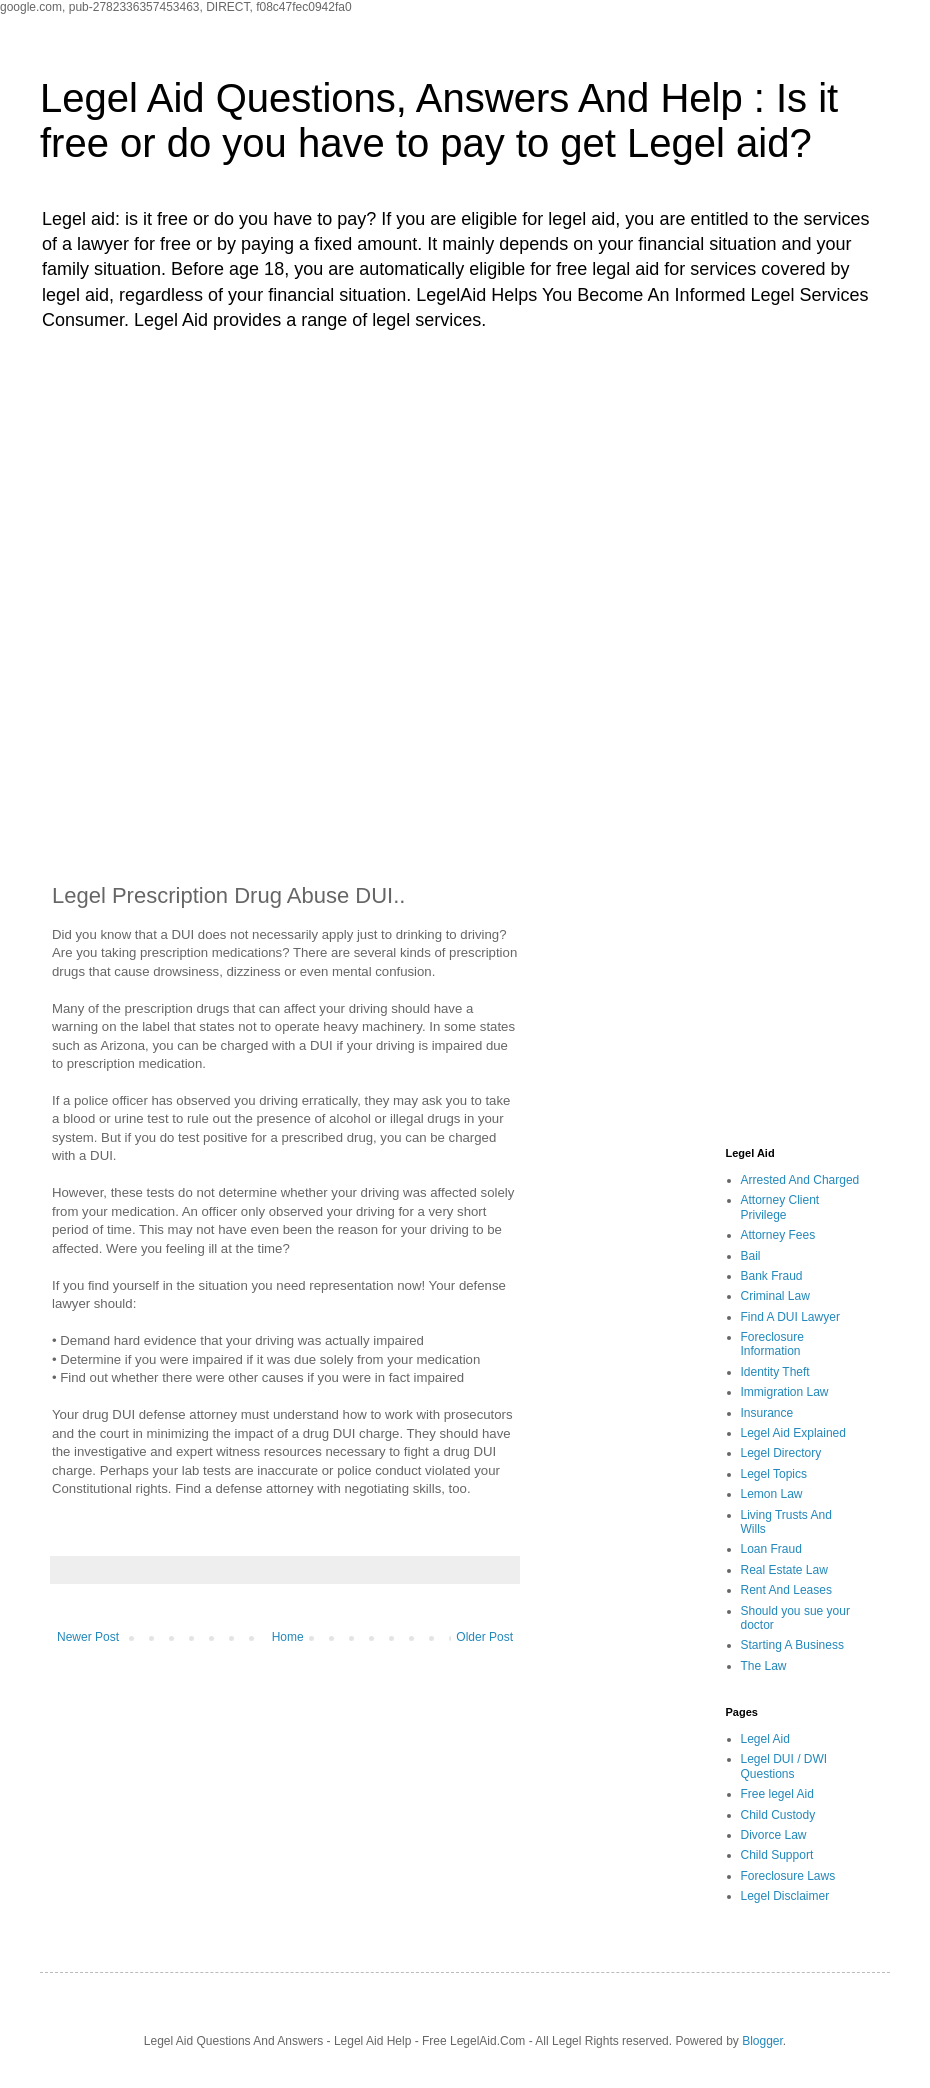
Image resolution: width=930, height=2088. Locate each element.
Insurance (767, 1413)
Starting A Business (792, 1645)
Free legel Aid (777, 1794)
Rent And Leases (786, 1590)
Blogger (762, 2041)
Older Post (484, 1637)
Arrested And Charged (800, 1180)
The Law (764, 1666)
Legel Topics (774, 1474)
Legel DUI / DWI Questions (784, 1766)
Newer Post (88, 1637)
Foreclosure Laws (788, 1876)
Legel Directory (781, 1453)
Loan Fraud (771, 1549)
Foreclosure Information (772, 1344)
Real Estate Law (784, 1570)
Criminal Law (775, 1296)
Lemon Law (772, 1494)
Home (288, 1637)
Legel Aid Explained (793, 1433)
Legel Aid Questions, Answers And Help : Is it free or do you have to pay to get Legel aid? (439, 120)
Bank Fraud (772, 1276)
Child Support (777, 1855)
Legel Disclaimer (785, 1896)
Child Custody (778, 1815)
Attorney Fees (778, 1235)
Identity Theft (775, 1372)
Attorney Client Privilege (780, 1207)
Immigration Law (785, 1392)
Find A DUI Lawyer (790, 1317)
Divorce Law (774, 1835)
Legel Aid (765, 1739)
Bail (751, 1256)
